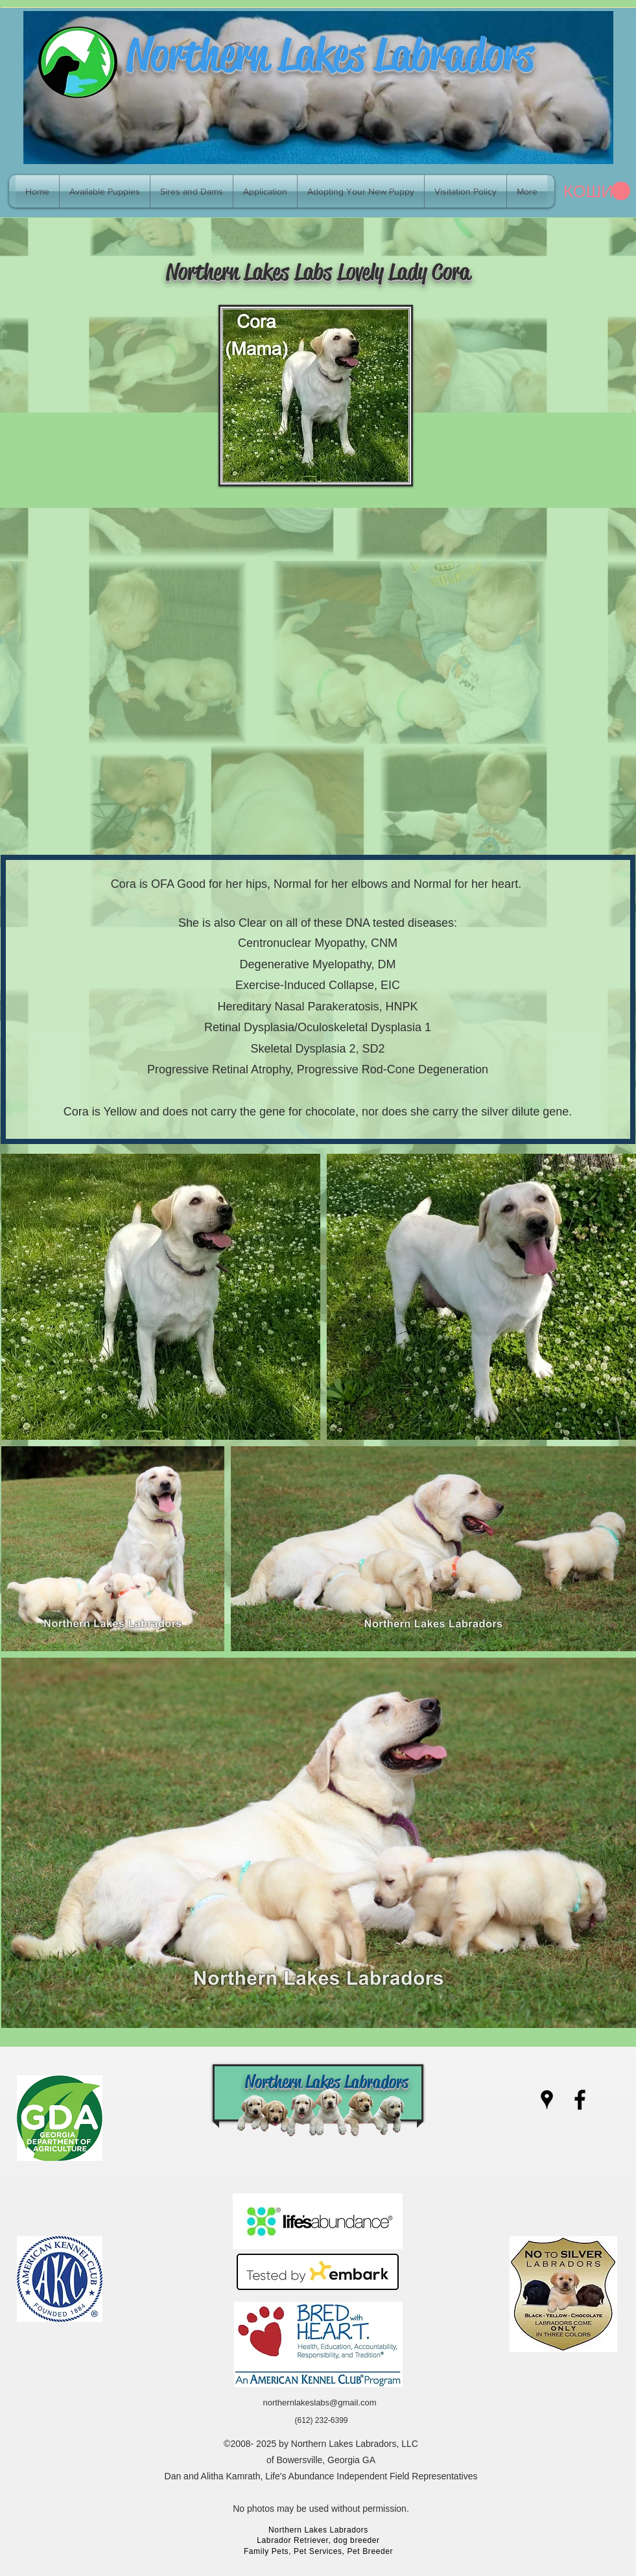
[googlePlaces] (547, 2099)
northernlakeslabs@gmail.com (319, 2402)
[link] (596, 191)
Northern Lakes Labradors (330, 54)
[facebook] (580, 2099)
